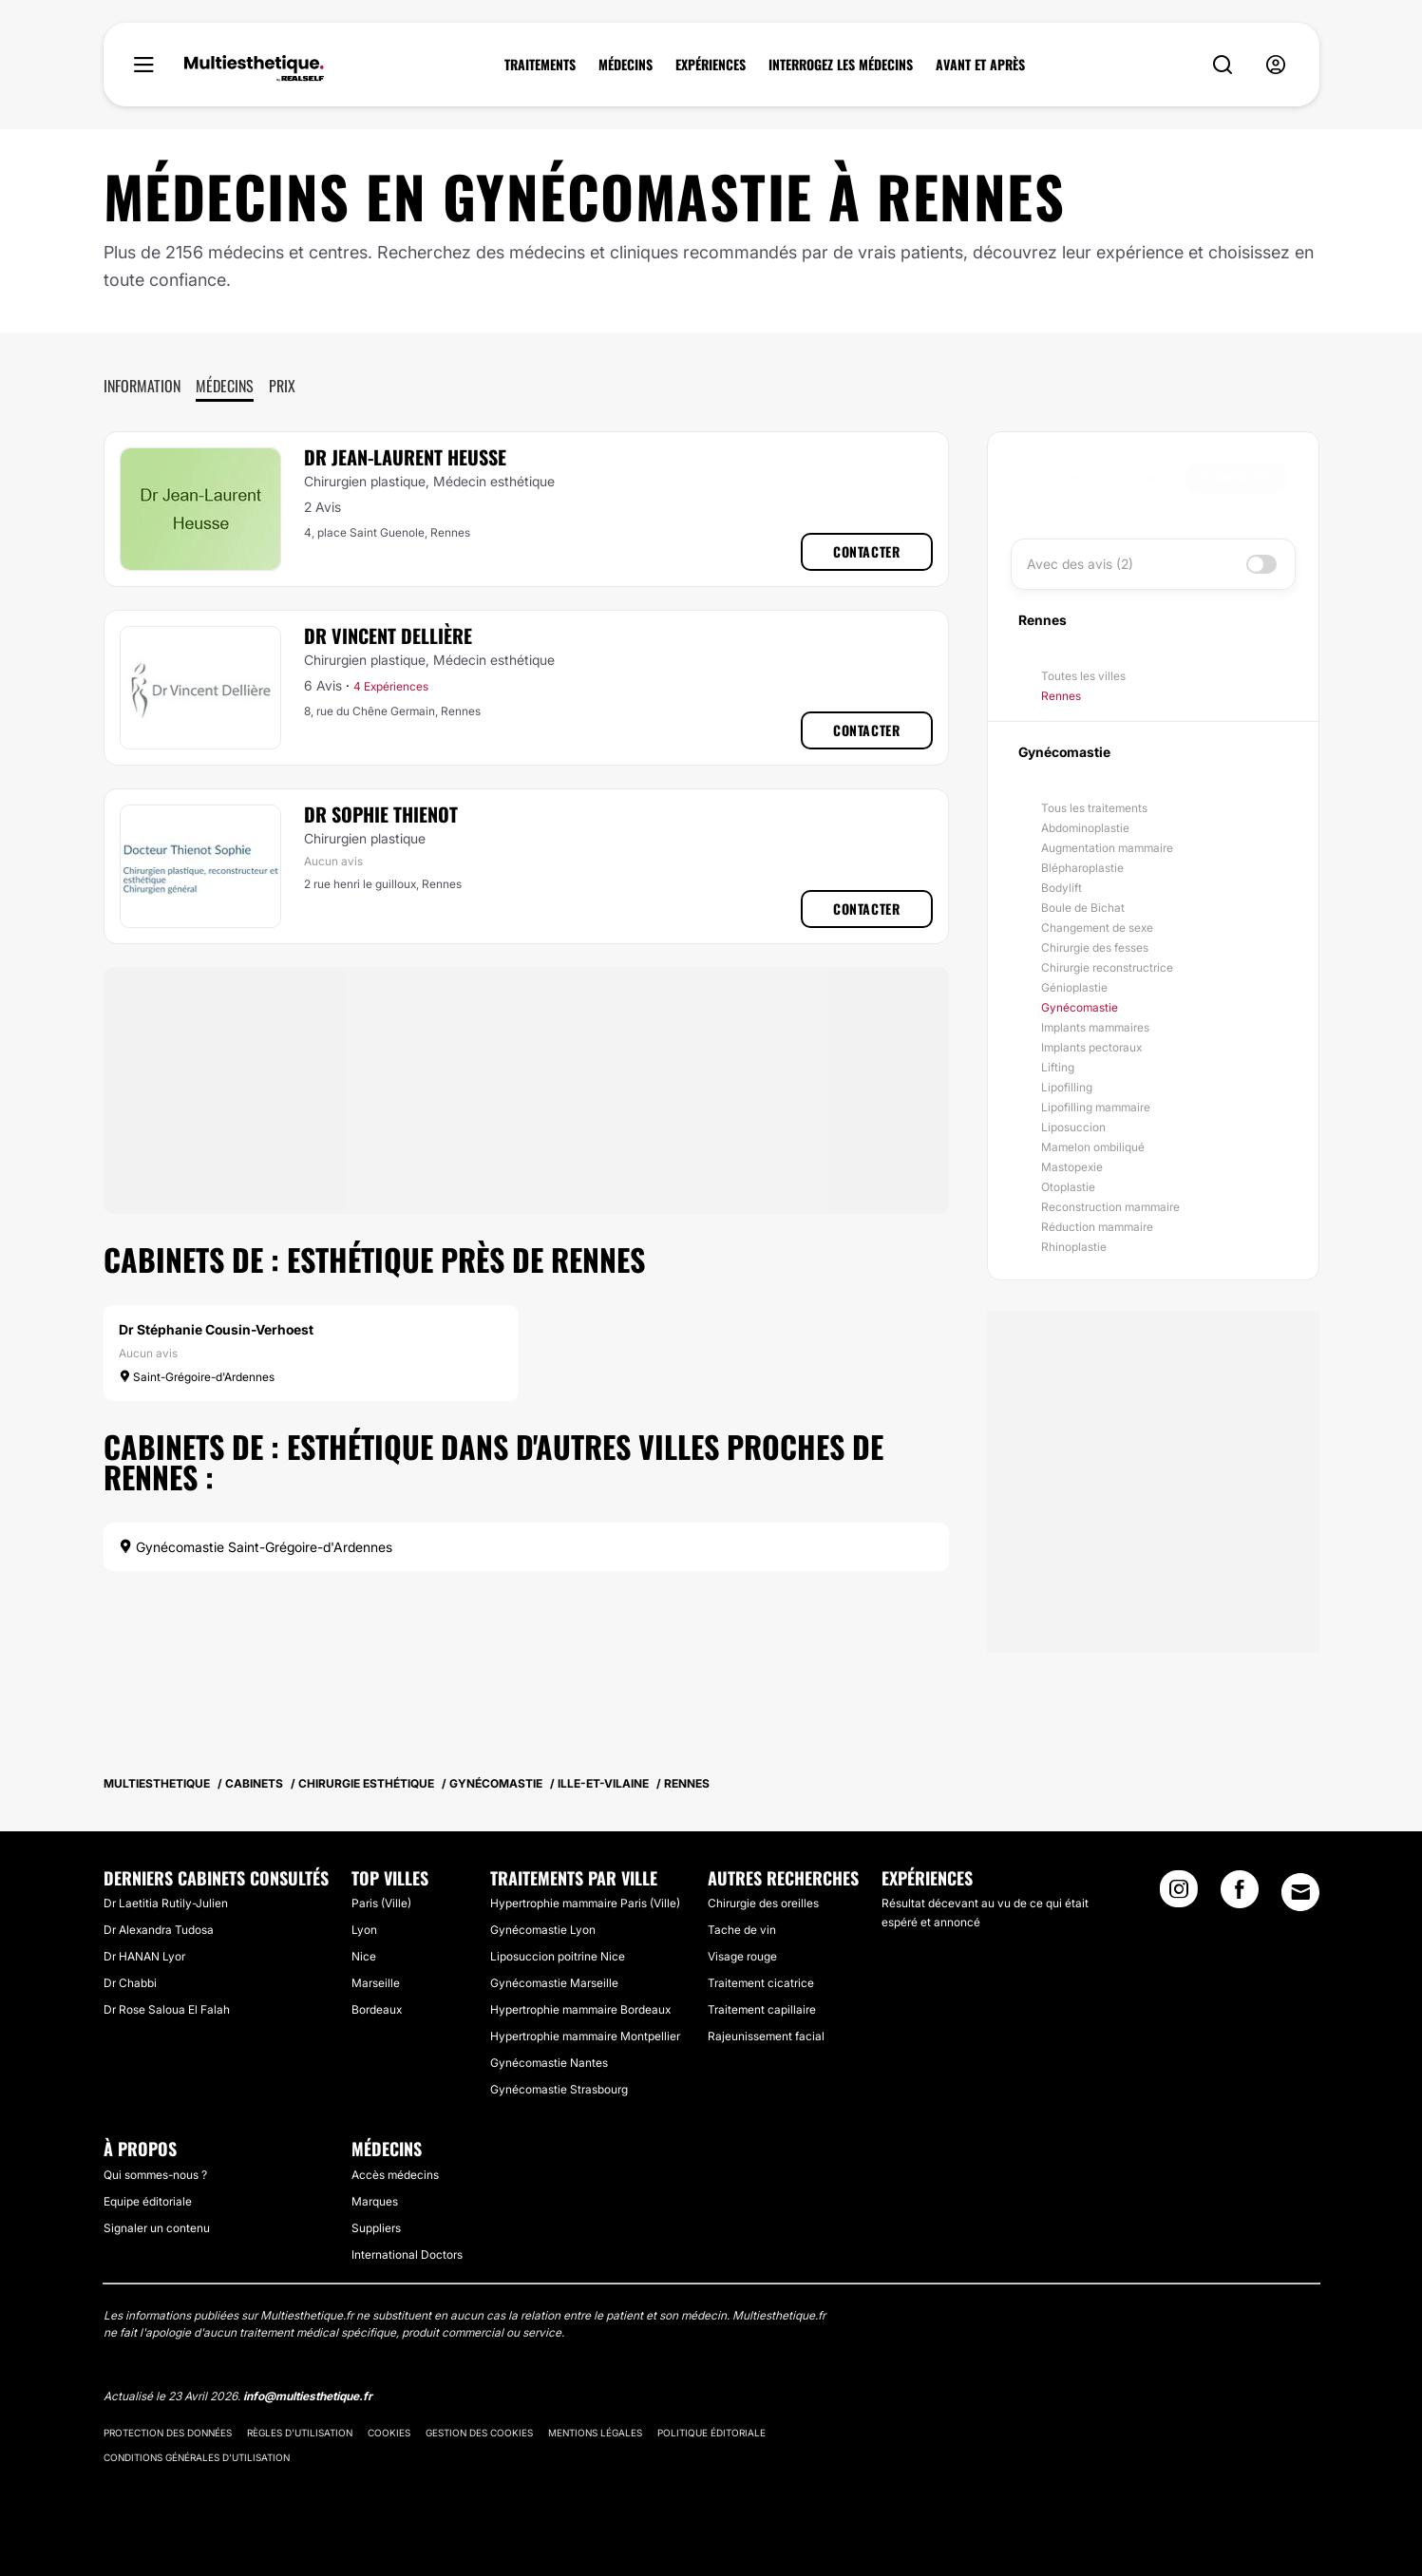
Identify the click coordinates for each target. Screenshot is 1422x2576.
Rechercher (1236, 477)
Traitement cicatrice (761, 1983)
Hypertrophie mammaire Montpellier (585, 2036)
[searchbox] (1102, 478)
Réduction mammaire (1097, 1227)
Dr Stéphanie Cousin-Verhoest (216, 1329)
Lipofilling (1066, 1087)
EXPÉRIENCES (710, 64)
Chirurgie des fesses (1094, 947)
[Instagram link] (1179, 1895)
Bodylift (1061, 888)
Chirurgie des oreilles (763, 1903)
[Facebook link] (1240, 1895)
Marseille (375, 1983)
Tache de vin (742, 1930)
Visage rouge (742, 1956)
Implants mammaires (1095, 1027)
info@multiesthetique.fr (307, 2396)
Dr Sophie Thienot (381, 814)
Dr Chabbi (130, 1983)
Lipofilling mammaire (1095, 1107)
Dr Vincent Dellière (388, 635)
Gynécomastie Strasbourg (559, 2089)
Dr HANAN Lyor (144, 1956)
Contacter (866, 551)
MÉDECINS (625, 64)
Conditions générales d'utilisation (197, 2457)
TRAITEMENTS (540, 64)
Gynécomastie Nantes (549, 2062)
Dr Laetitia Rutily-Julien (166, 1903)
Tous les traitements (1094, 808)
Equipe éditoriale (148, 2201)
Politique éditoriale (711, 2432)
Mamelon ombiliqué (1093, 1147)
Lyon (364, 1930)
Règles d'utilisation (299, 2432)
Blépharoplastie (1082, 868)
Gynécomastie (1079, 1007)
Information (142, 385)
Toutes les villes (1083, 676)
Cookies (389, 2432)
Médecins (225, 385)
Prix (282, 385)
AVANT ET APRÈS (980, 64)
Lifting (1057, 1067)
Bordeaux (376, 2009)
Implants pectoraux (1091, 1047)
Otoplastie (1068, 1187)
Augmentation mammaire (1107, 848)
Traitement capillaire (762, 2009)
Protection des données (168, 2432)
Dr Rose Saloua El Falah (167, 2009)
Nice (363, 1956)
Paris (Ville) (381, 1903)
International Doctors (407, 2254)
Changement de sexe (1097, 927)
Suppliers (376, 2228)
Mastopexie (1072, 1167)
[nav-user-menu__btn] (1276, 65)
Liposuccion (1073, 1127)
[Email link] (1300, 1892)
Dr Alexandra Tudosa (159, 1930)
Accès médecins (395, 2175)
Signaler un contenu (157, 2228)
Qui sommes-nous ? (155, 2175)
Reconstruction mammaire (1110, 1207)
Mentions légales (595, 2432)
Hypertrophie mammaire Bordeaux (580, 2009)
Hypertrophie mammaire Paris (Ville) (585, 1903)
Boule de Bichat (1083, 907)
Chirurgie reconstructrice (1107, 967)
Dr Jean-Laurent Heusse (405, 457)
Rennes (1061, 696)
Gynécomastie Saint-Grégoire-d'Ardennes (255, 1547)
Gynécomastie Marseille (554, 1983)
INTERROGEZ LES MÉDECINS (840, 64)
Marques (374, 2201)
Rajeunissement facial (766, 2036)
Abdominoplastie (1085, 828)
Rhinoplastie (1074, 1247)
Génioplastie (1074, 987)
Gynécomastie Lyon (543, 1930)
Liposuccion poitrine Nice (557, 1956)
